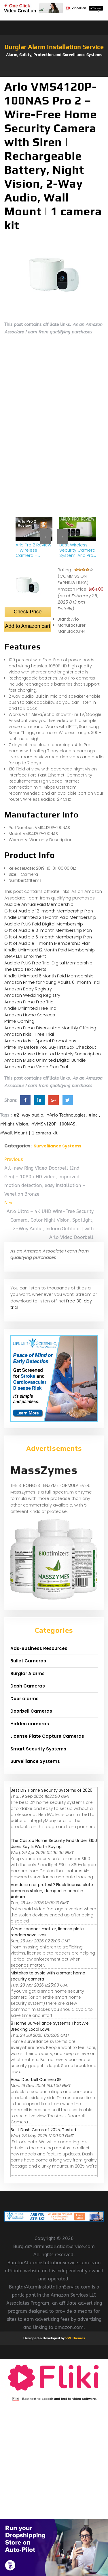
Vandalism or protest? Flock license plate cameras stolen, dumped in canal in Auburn (52, 1891)
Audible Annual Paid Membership (38, 904)
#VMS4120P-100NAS (53, 1124)
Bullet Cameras (28, 1661)
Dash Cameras (27, 1686)
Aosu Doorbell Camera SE (36, 2079)
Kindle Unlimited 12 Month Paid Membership (49, 950)
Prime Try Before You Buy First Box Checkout (50, 1047)
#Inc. (93, 1115)
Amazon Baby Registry (28, 989)
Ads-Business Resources (38, 1648)
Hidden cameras (29, 1724)
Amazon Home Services (29, 1015)
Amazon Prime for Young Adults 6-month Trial (52, 982)
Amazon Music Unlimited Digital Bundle (45, 1060)
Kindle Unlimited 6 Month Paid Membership (49, 976)
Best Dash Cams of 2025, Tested (43, 2130)
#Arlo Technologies (66, 1115)
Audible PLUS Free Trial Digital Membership (48, 963)
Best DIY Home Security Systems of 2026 (51, 1790)
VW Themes (75, 2338)
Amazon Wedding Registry (32, 995)
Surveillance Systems (57, 1146)
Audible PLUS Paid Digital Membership (43, 924)
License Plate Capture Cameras (47, 1736)
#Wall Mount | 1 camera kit (29, 1133)
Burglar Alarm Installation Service (54, 47)
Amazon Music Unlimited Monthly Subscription (52, 1054)
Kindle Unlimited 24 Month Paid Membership (50, 917)
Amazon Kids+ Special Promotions (40, 1041)
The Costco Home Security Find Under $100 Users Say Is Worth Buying (54, 1843)
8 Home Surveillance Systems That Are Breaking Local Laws (50, 2026)
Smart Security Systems (38, 1749)
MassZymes (43, 1470)
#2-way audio (28, 1115)
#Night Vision (14, 1124)
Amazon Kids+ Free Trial (29, 1034)
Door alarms (24, 1699)
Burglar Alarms (27, 1673)
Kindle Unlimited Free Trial (30, 1008)
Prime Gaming (19, 1021)
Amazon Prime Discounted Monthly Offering (50, 1028)
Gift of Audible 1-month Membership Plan (47, 943)
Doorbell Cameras (31, 1711)
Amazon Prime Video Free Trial (36, 1067)
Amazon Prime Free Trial (29, 1002)
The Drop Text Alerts (25, 969)
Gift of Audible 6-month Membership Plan (48, 937)
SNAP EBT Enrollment (25, 956)
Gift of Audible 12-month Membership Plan (48, 911)
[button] (54, 74)
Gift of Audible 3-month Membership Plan (48, 930)
